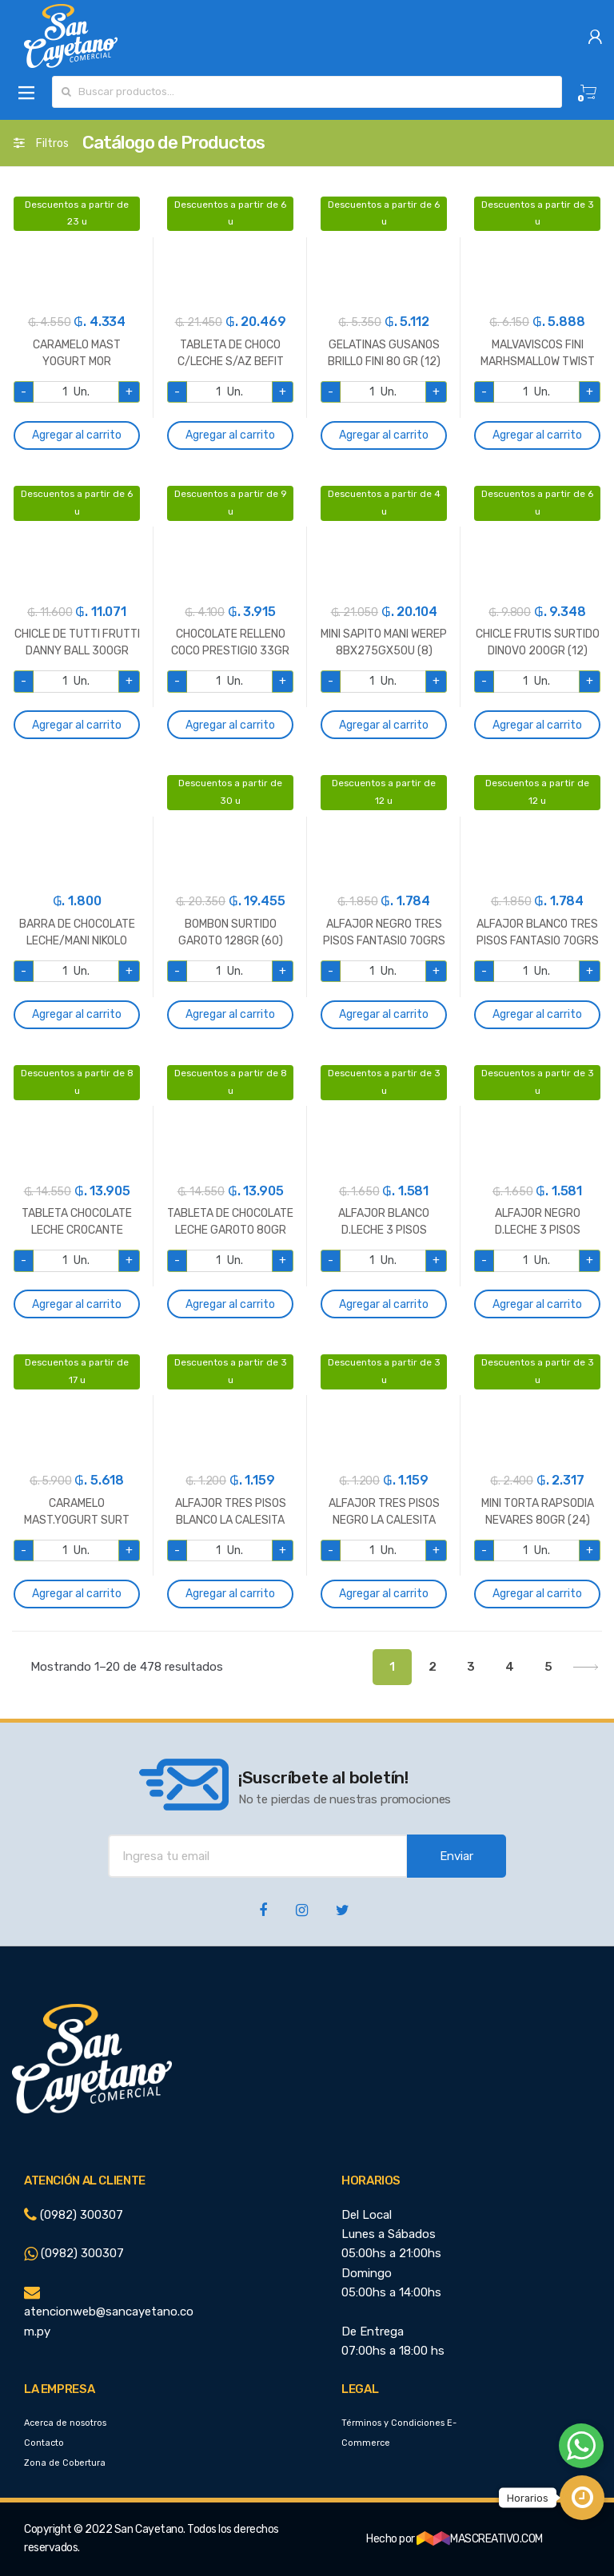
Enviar (456, 1856)
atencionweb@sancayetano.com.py (108, 2312)
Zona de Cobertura (65, 2463)
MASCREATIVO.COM (480, 2539)
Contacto (44, 2443)
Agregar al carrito (77, 435)
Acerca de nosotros (65, 2423)
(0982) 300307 (73, 2215)
